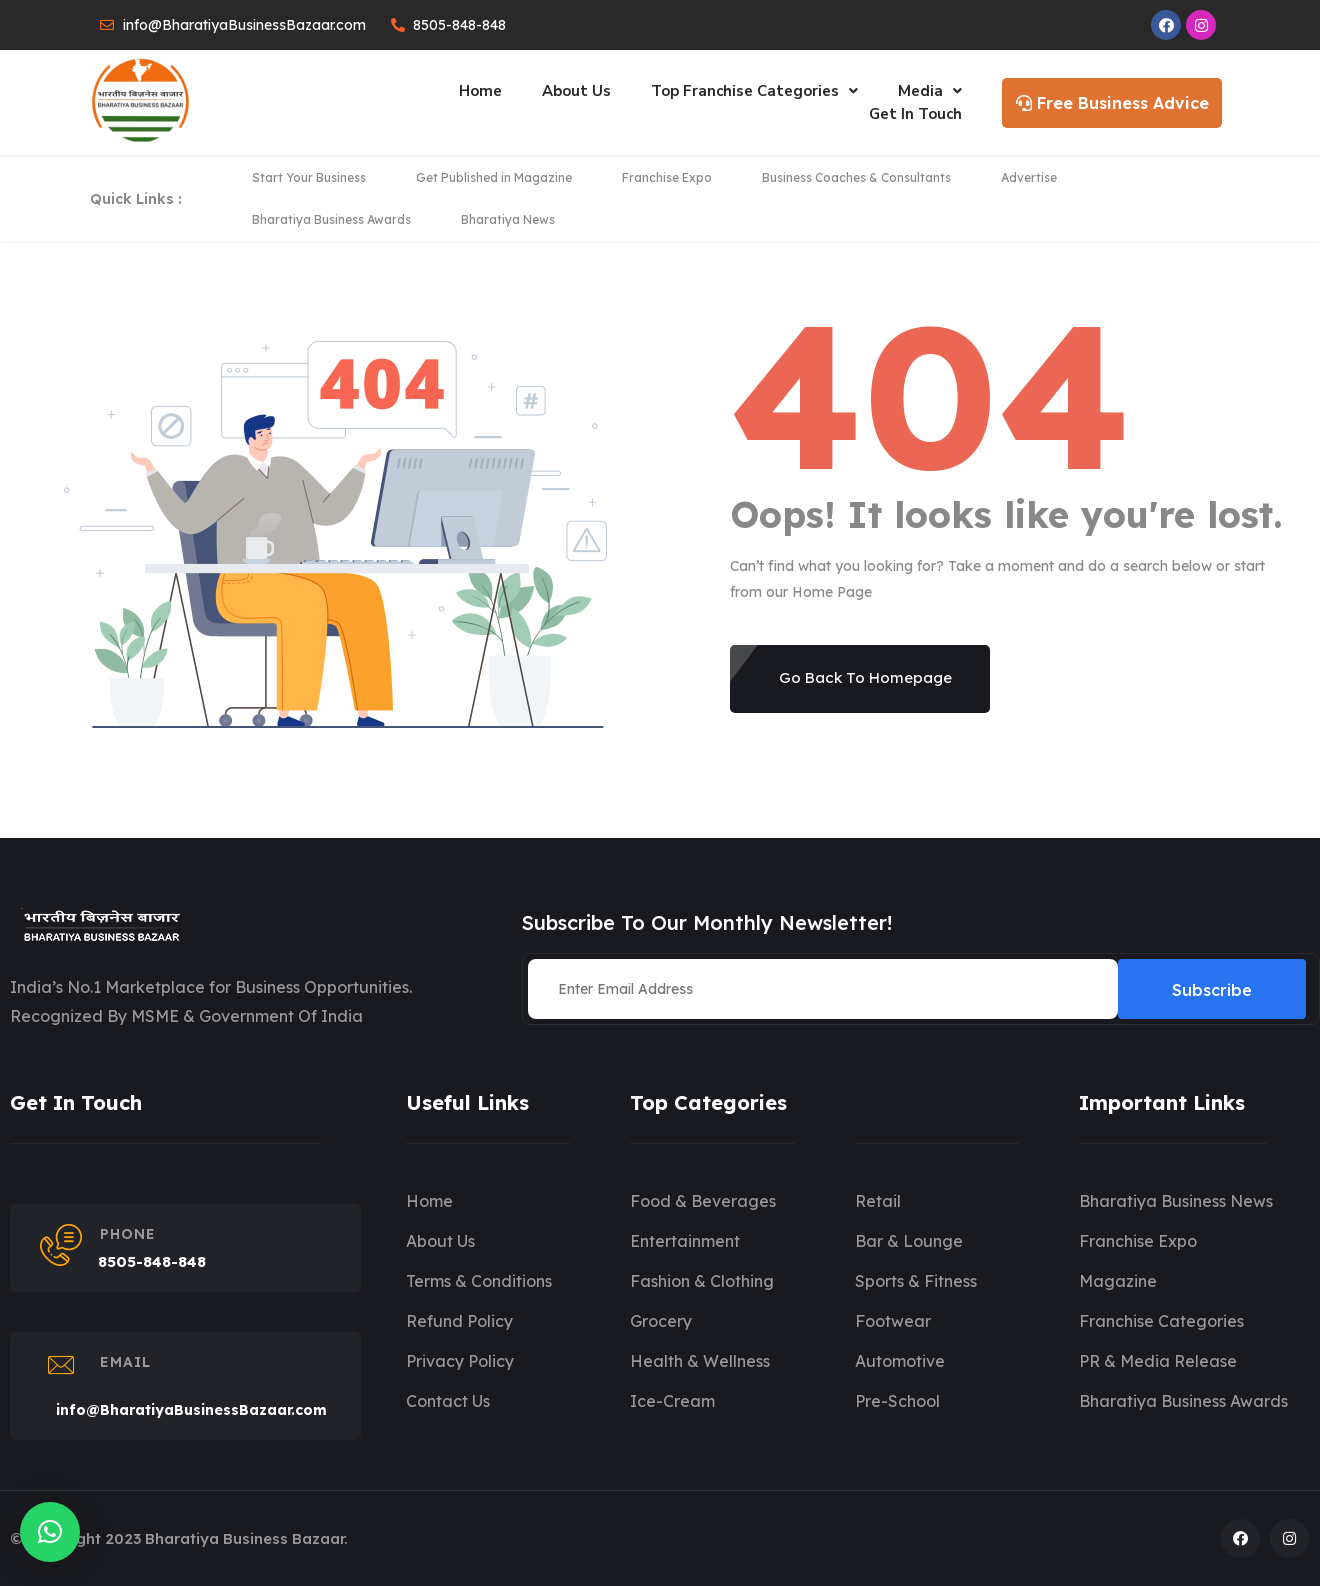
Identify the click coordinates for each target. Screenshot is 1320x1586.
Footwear (893, 1321)
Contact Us (448, 1401)
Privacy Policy (460, 1361)
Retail (878, 1201)
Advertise (1029, 177)
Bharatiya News (508, 219)
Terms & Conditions (479, 1281)
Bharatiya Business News (1176, 1201)
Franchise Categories (1161, 1321)
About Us (576, 91)
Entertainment (685, 1241)
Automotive (900, 1361)
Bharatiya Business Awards (331, 219)
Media (930, 91)
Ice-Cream (672, 1401)
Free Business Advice (1112, 103)
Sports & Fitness (916, 1281)
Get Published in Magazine (494, 177)
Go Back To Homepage (865, 677)
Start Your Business (309, 177)
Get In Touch (915, 114)
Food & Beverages (703, 1201)
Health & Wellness (700, 1361)
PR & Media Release (1158, 1361)
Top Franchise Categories (754, 91)
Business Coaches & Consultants (856, 177)
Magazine (1118, 1281)
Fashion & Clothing (702, 1281)
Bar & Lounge (909, 1241)
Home (480, 91)
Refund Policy (459, 1321)
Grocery (661, 1321)
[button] (50, 1532)
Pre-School (897, 1401)
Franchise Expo (667, 177)
